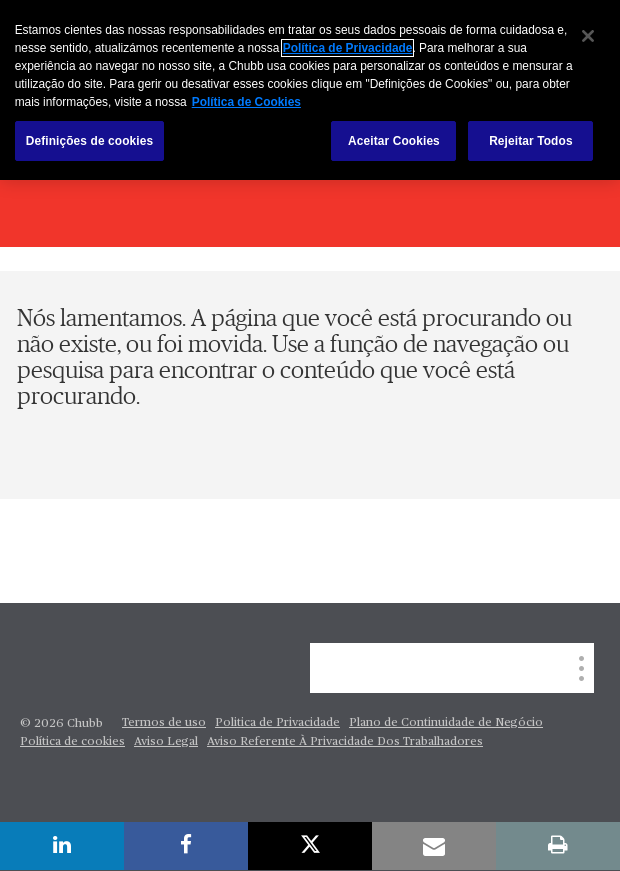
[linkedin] (62, 846)
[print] (558, 846)
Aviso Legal (166, 742)
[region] (310, 90)
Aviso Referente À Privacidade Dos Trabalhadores (345, 742)
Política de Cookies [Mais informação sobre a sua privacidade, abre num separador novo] (246, 102)
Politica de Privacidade (277, 723)
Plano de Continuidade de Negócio (446, 723)
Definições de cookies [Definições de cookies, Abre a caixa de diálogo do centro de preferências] (90, 141)
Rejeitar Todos (530, 141)
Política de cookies (72, 742)
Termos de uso (164, 723)
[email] (434, 846)
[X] (310, 846)
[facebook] (186, 846)
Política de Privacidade (348, 48)
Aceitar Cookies (394, 141)
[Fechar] (588, 36)
